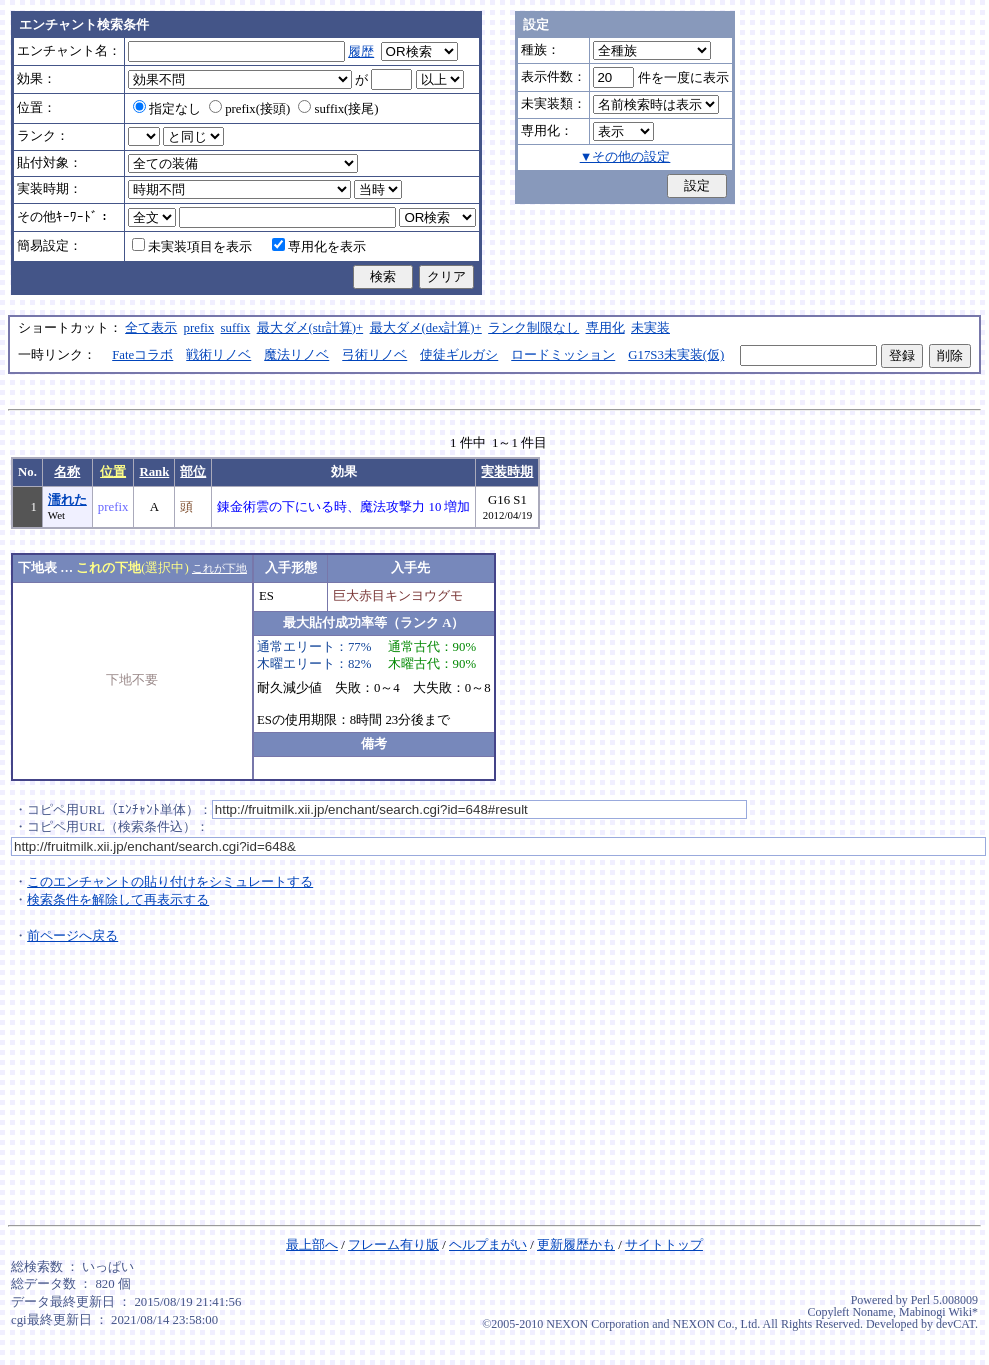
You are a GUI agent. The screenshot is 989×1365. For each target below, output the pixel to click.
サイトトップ (664, 1245)
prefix (199, 328)
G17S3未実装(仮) (676, 355)
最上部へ (312, 1245)
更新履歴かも (576, 1245)
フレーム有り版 (393, 1245)
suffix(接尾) (338, 109)
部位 (193, 472)
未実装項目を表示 (192, 247)
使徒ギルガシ (459, 355)
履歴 (361, 52)
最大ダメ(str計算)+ (310, 328)
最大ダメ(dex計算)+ (426, 328)
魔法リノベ (296, 355)
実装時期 (507, 472)
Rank (154, 472)
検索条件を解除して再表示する (118, 900)
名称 (67, 472)
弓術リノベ (374, 355)
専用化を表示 (319, 247)
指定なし (167, 109)
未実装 (650, 328)
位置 (113, 472)
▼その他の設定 (625, 157)
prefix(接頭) (249, 109)
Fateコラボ (142, 355)
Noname (872, 1312)
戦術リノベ (218, 355)
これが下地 (219, 568)
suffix (236, 328)
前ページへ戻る (72, 936)
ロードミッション (563, 355)
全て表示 (151, 328)
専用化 (605, 328)
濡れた (67, 500)
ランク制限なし (533, 328)
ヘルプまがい (488, 1245)
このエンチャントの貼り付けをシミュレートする (170, 882)
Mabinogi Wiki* (938, 1312)
